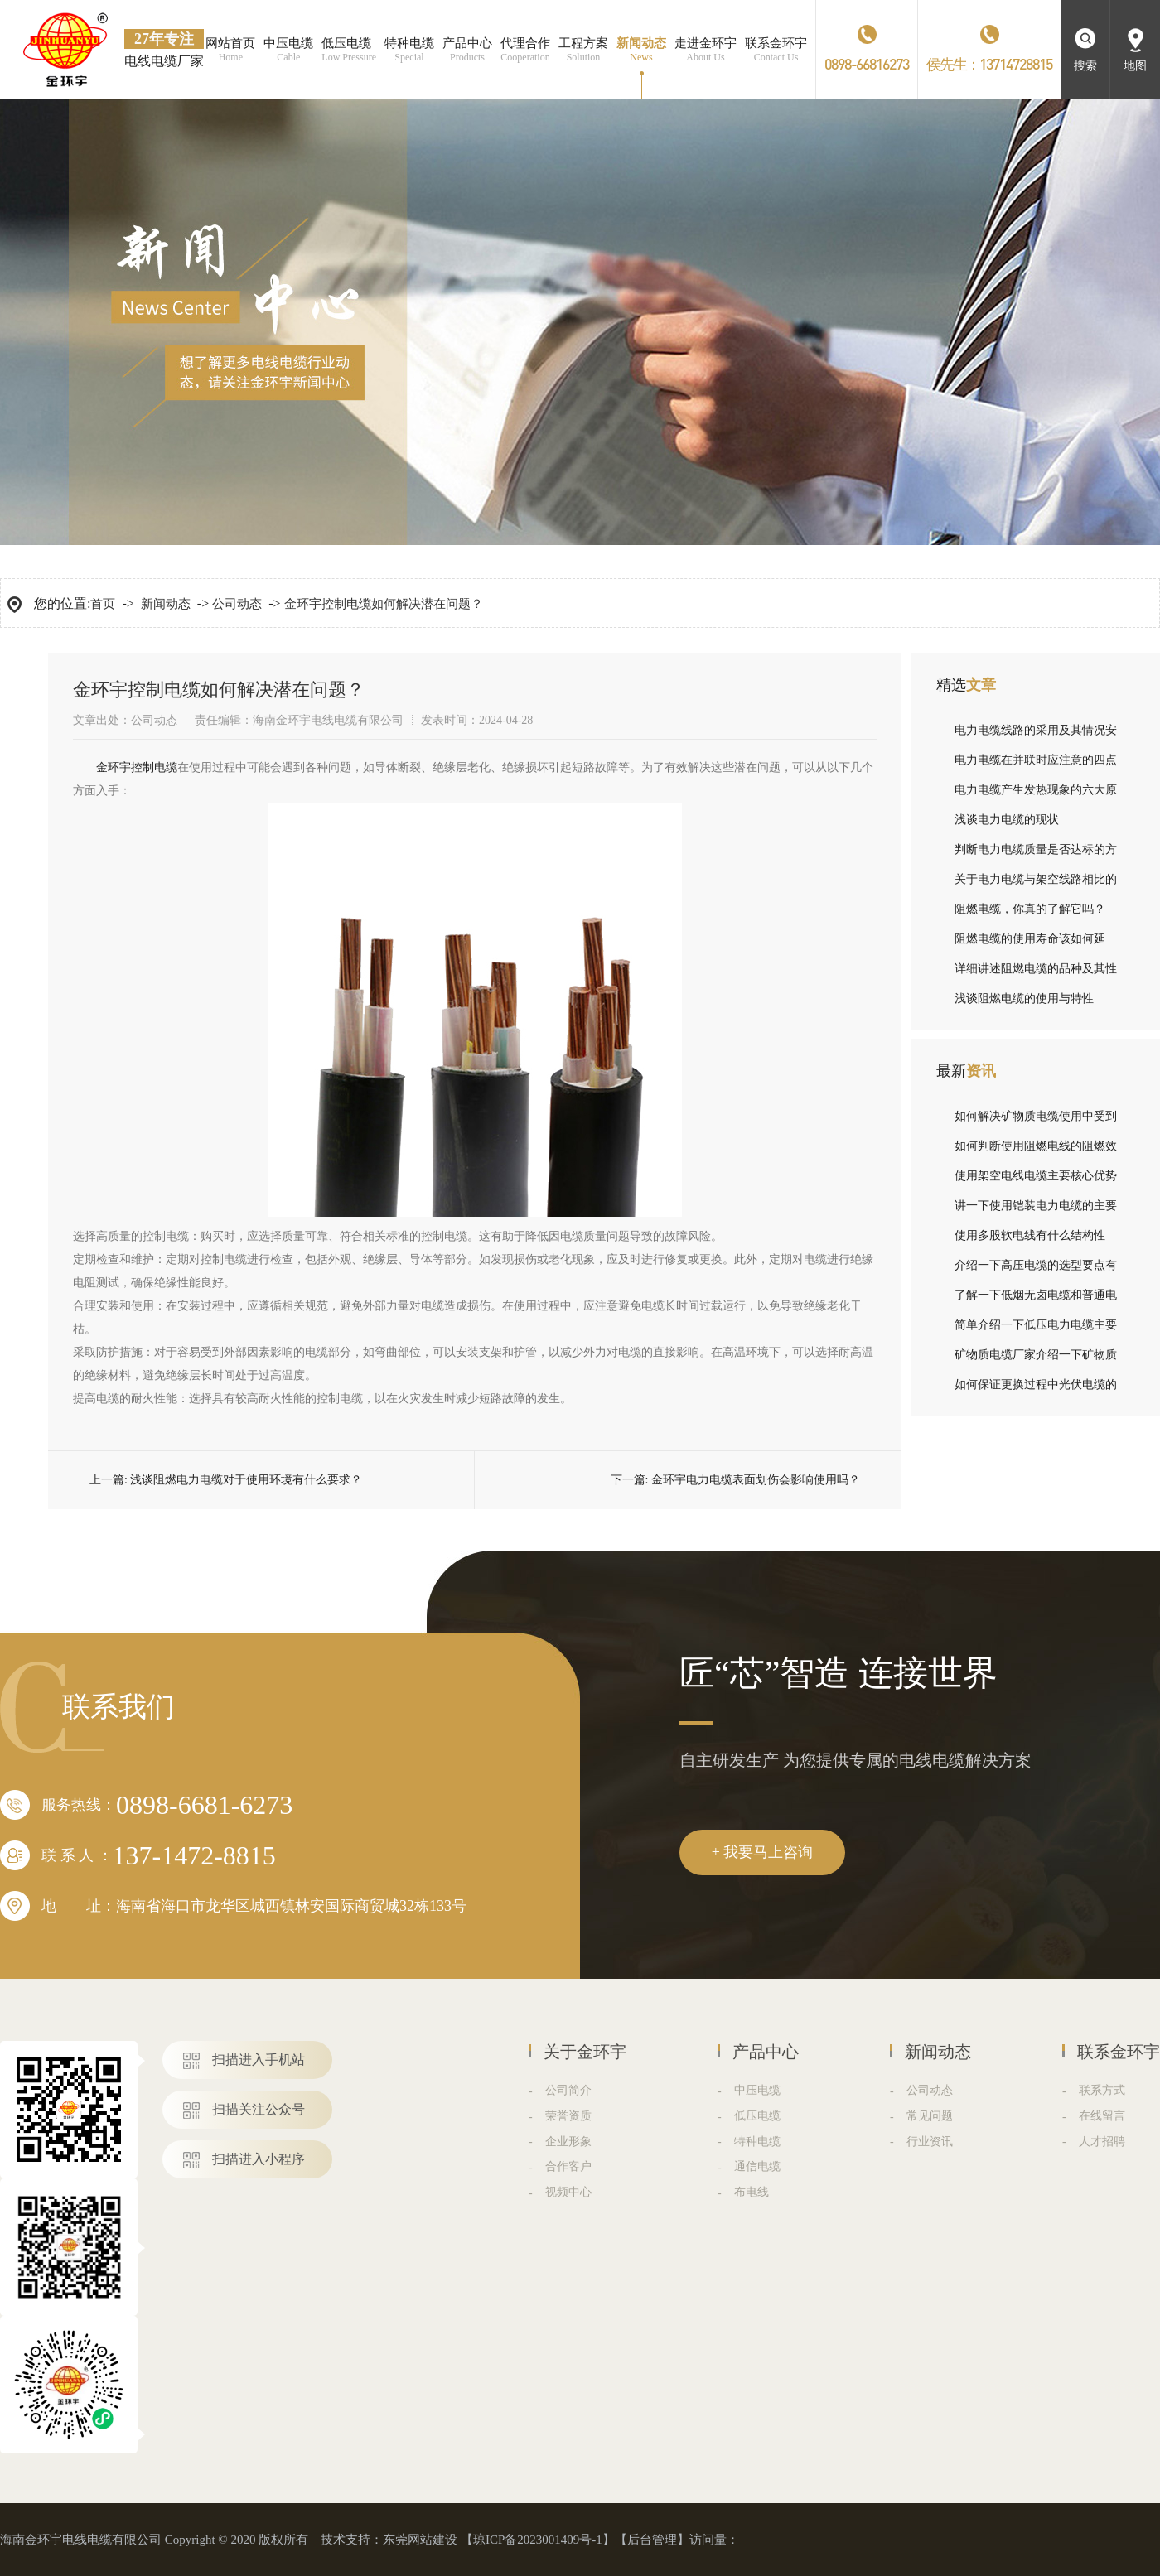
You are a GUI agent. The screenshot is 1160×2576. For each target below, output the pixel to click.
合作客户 (568, 2166)
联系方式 (1102, 2090)
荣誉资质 (568, 2116)
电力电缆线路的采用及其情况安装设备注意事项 (1036, 734)
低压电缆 (757, 2116)
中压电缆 (757, 2090)
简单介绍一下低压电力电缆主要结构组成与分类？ (1036, 1329)
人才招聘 (1102, 2141)
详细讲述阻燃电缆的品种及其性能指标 (1036, 973)
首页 (102, 603)
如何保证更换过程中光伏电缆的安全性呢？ (1036, 1389)
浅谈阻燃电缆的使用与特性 (1024, 998)
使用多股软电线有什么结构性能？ (1030, 1240)
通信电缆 (757, 2166)
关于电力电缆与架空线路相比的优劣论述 (1036, 884)
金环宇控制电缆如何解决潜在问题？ (383, 603)
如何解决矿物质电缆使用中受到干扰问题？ (1036, 1120)
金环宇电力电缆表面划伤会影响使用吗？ (755, 1480)
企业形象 (568, 2141)
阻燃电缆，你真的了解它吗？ (1030, 909)
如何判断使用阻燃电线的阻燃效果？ (1036, 1150)
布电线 (751, 2192)
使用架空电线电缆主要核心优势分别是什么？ (1036, 1180)
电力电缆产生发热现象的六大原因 (1036, 794)
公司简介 (568, 2090)
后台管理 (652, 2539)
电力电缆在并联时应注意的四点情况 (1036, 764)
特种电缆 (757, 2141)
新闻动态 (166, 603)
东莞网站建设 (420, 2539)
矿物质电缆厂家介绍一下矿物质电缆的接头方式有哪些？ (1036, 1359)
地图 (1135, 66)
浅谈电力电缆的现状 (1007, 819)
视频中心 (568, 2192)
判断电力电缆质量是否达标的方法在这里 (1036, 854)
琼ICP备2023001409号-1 (537, 2539)
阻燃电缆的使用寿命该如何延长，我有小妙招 (1030, 943)
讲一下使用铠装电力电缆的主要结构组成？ (1036, 1210)
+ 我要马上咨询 (763, 1852)
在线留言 (1102, 2116)
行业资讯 (929, 2141)
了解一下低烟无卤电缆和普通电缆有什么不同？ (1036, 1299)
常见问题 (929, 2116)
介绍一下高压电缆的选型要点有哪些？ (1036, 1270)
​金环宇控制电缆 (136, 767)
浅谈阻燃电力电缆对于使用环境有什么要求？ (246, 1480)
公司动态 (237, 603)
